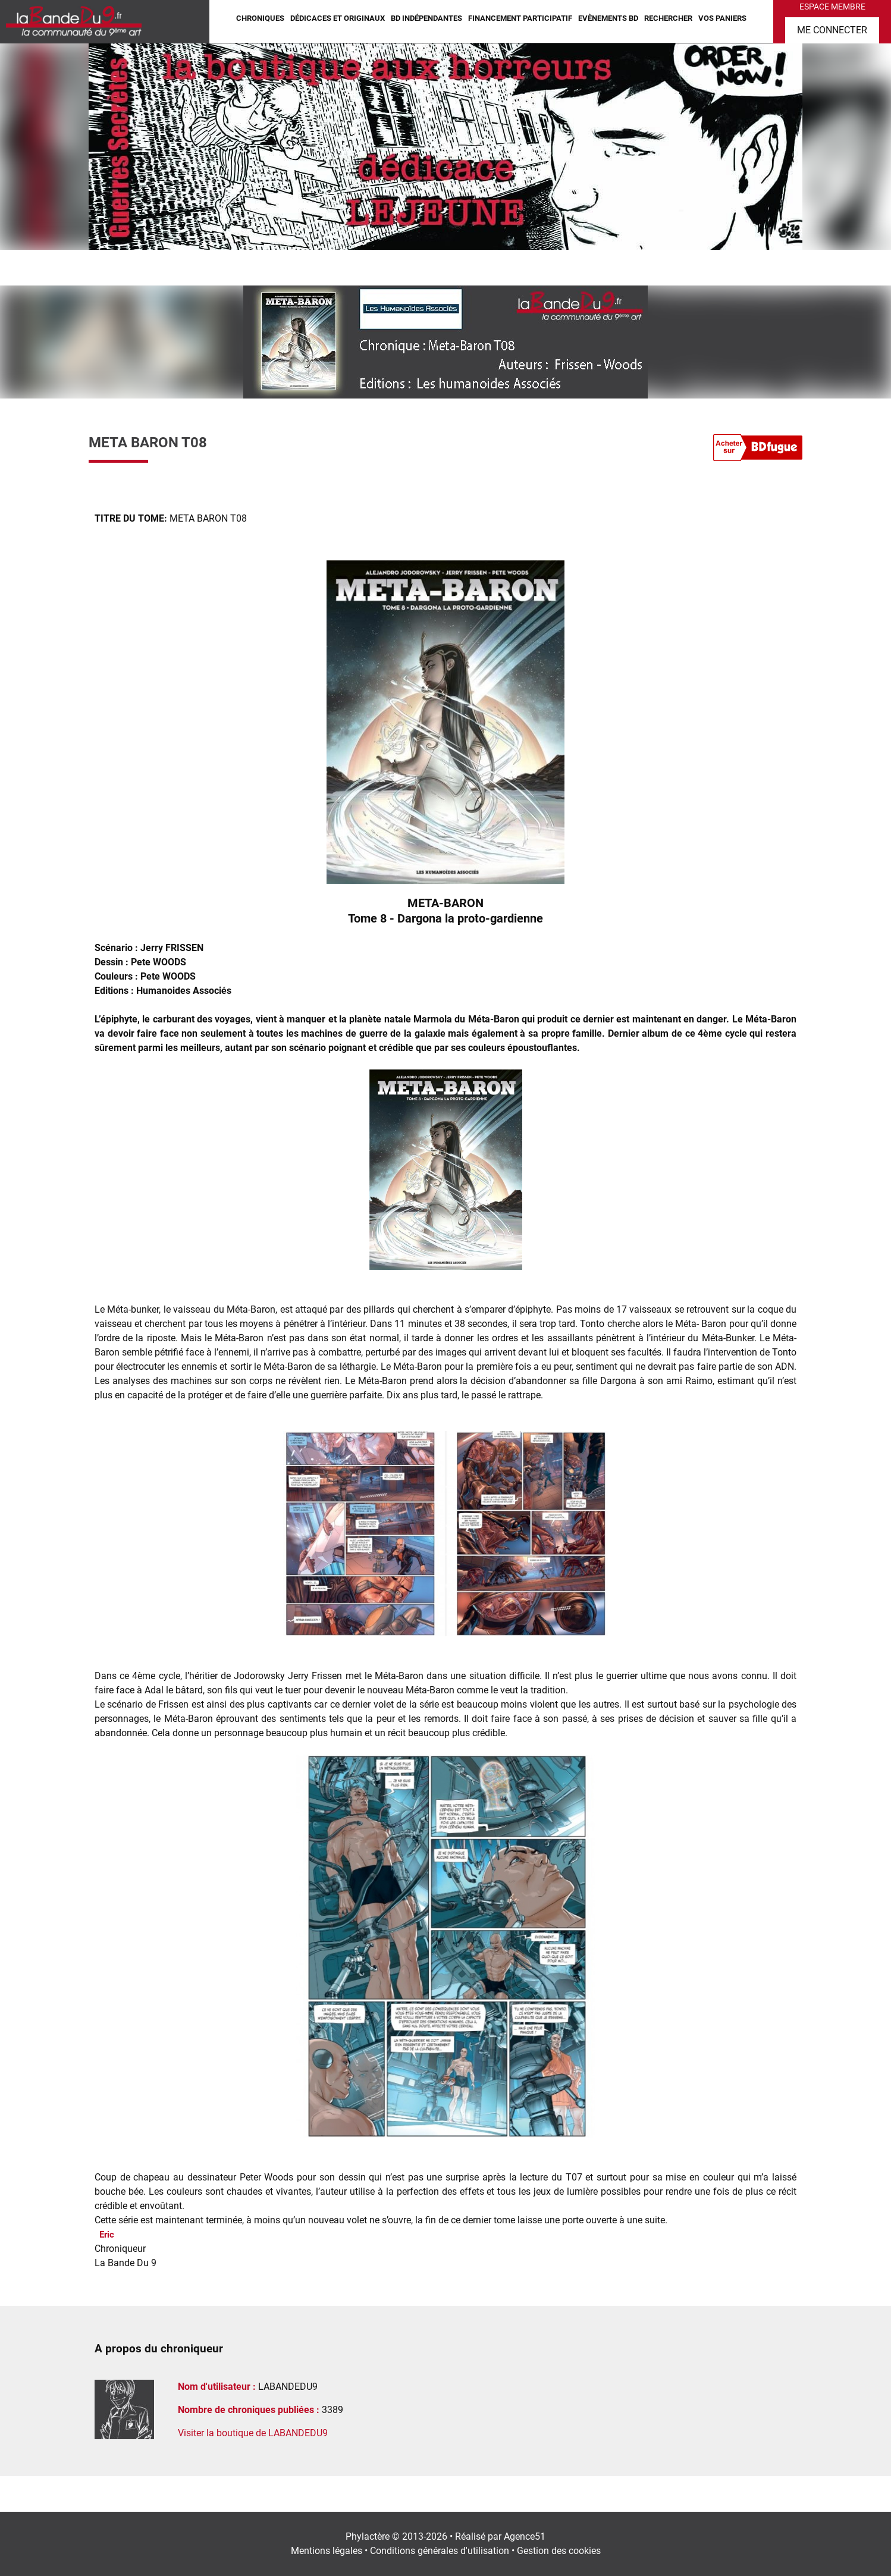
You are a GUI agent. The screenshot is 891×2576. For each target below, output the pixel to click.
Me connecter (832, 30)
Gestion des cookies (559, 2550)
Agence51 (524, 2536)
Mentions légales (326, 2550)
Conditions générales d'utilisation (439, 2550)
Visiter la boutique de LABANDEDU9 (253, 2433)
